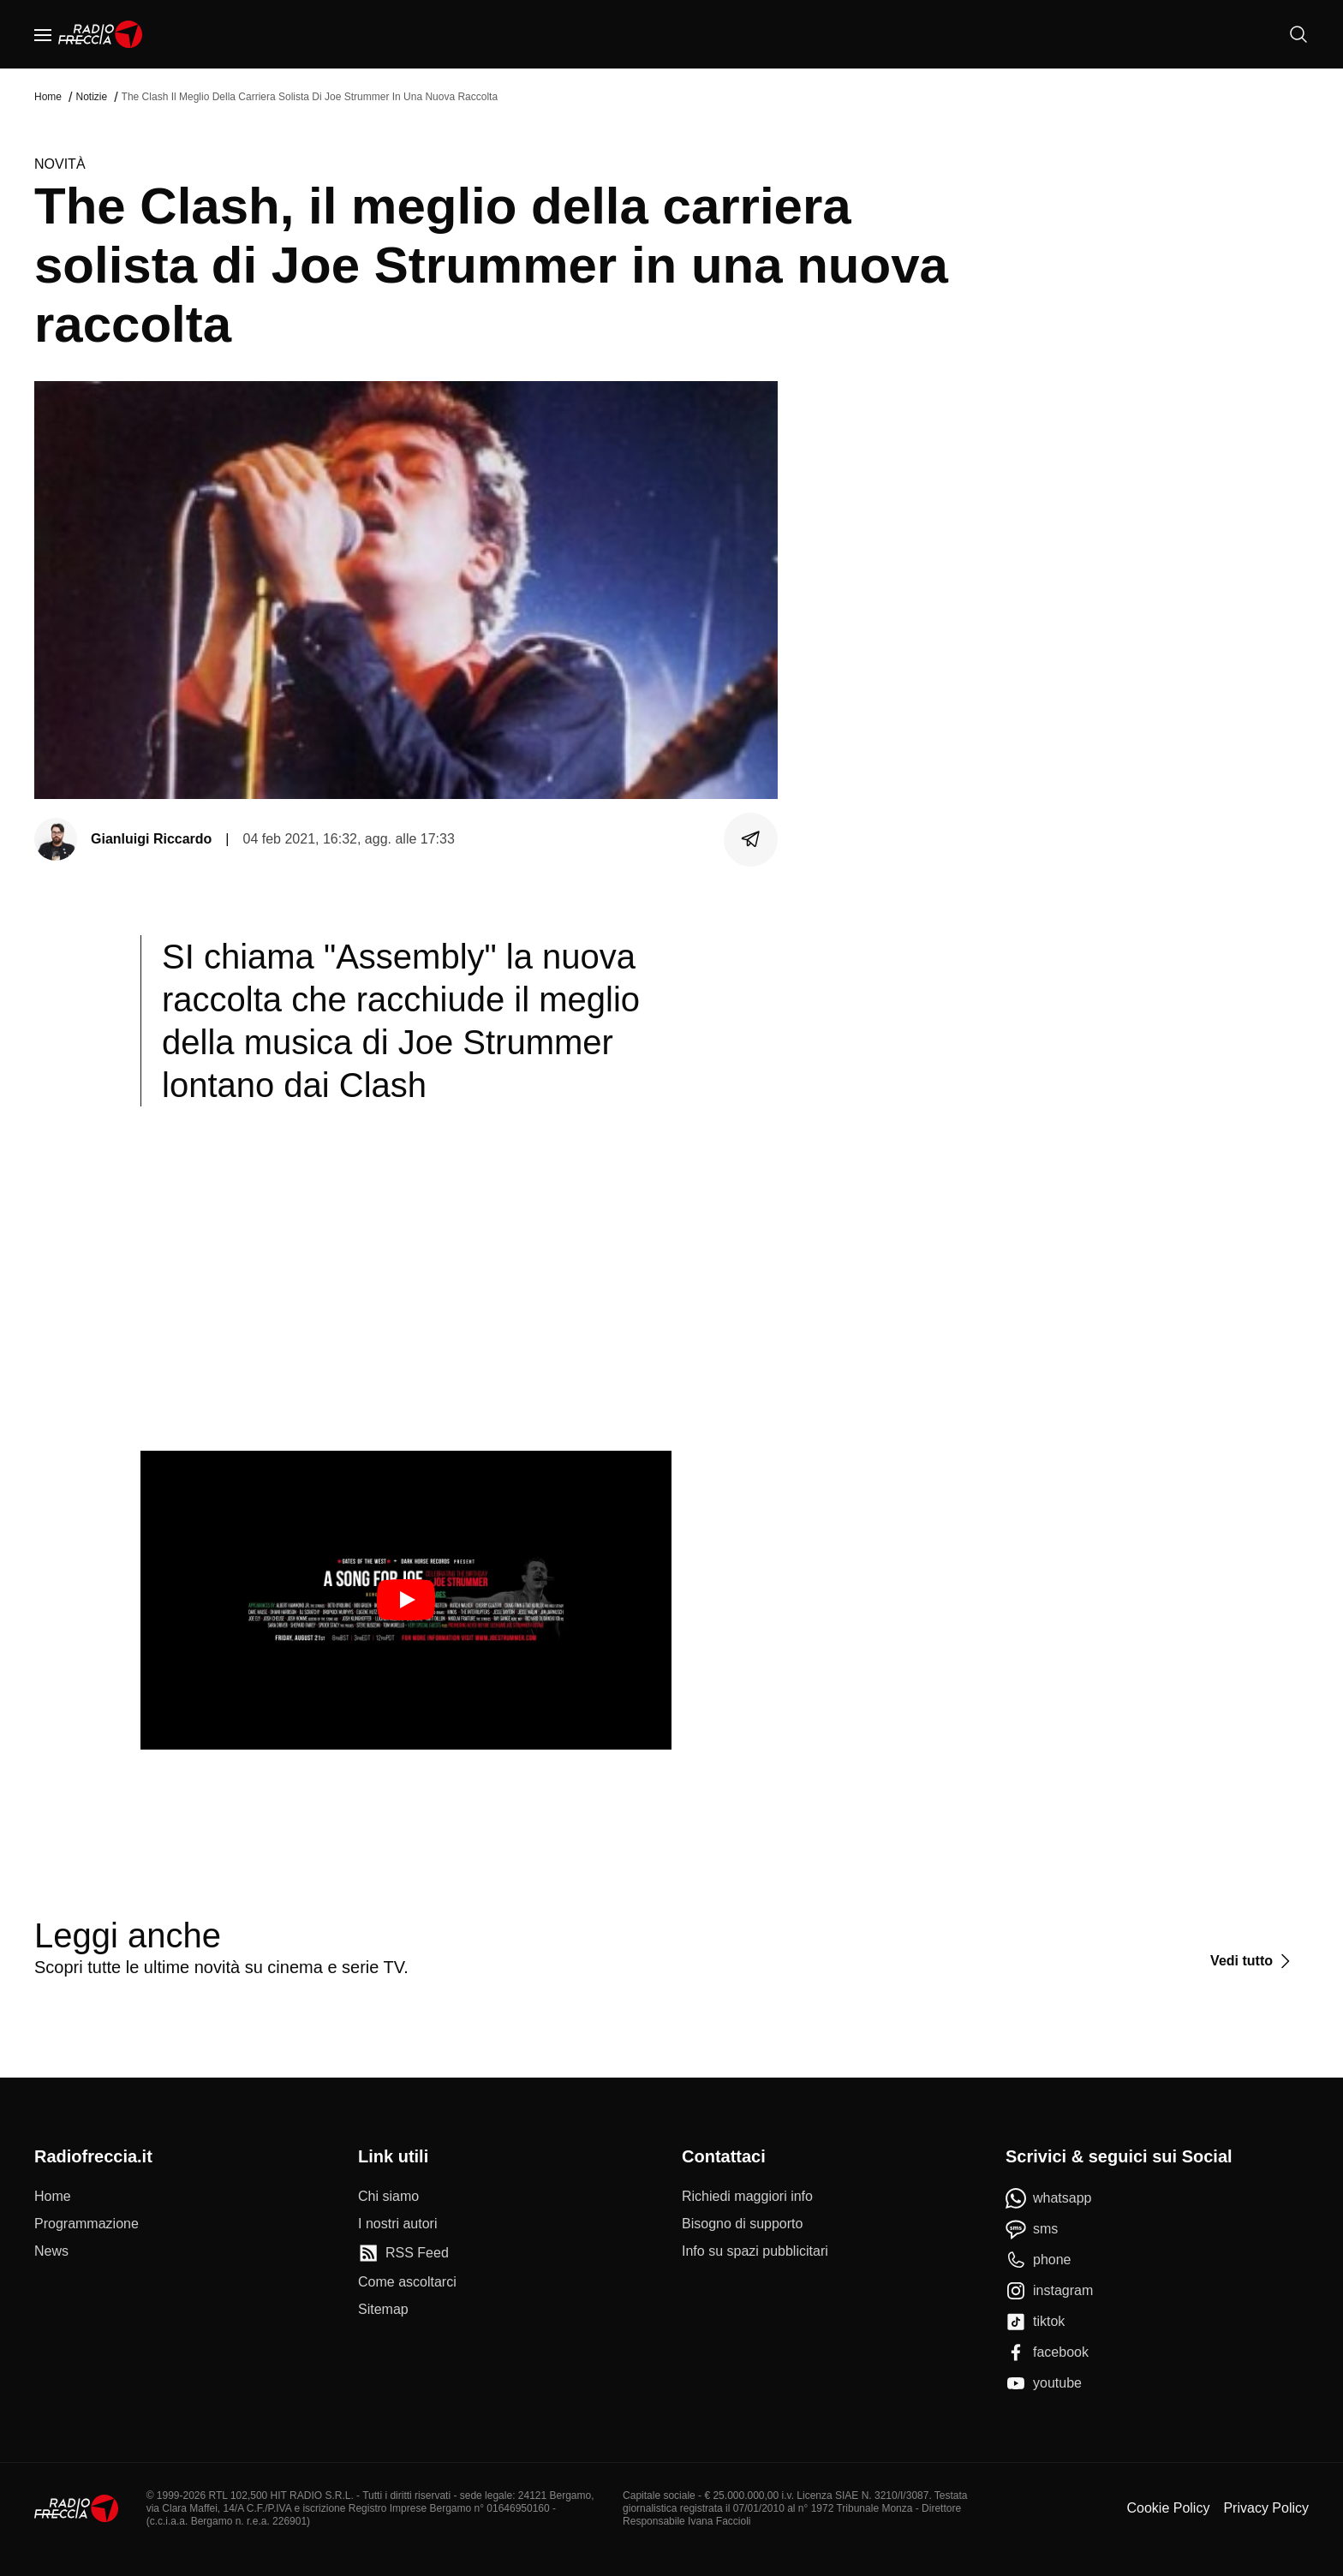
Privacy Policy (1266, 2508)
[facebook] (1047, 2352)
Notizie (91, 97)
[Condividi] (751, 839)
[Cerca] (1298, 34)
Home (48, 97)
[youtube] (1044, 2383)
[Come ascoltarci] (407, 2282)
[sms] (1032, 2229)
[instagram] (1049, 2291)
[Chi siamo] (388, 2196)
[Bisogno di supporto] (742, 2224)
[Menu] (42, 34)
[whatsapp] (1049, 2198)
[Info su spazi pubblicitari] (755, 2251)
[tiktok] (1035, 2321)
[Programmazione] (86, 2224)
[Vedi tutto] (1253, 1961)
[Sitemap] (383, 2309)
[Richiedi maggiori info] (747, 2196)
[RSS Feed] (403, 2253)
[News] (51, 2251)
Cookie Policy (1167, 2508)
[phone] (1038, 2260)
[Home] (100, 34)
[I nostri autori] (397, 2224)
